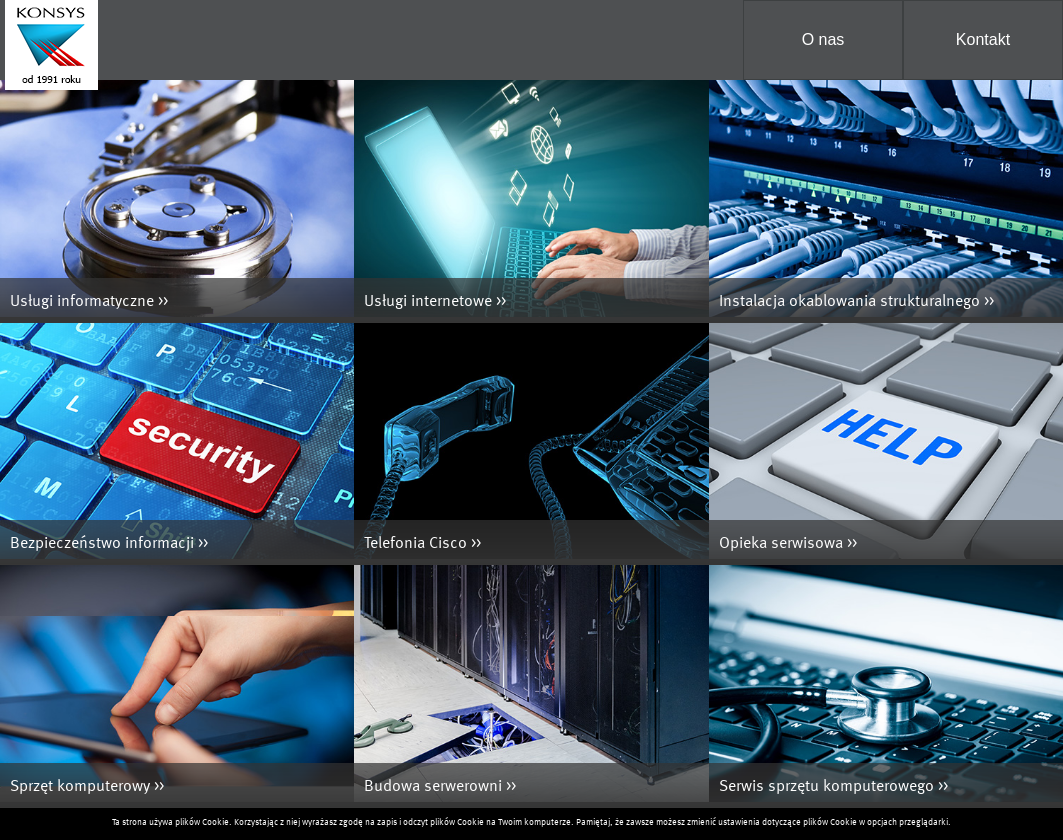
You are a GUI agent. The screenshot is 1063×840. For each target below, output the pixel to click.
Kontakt (983, 39)
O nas (823, 39)
